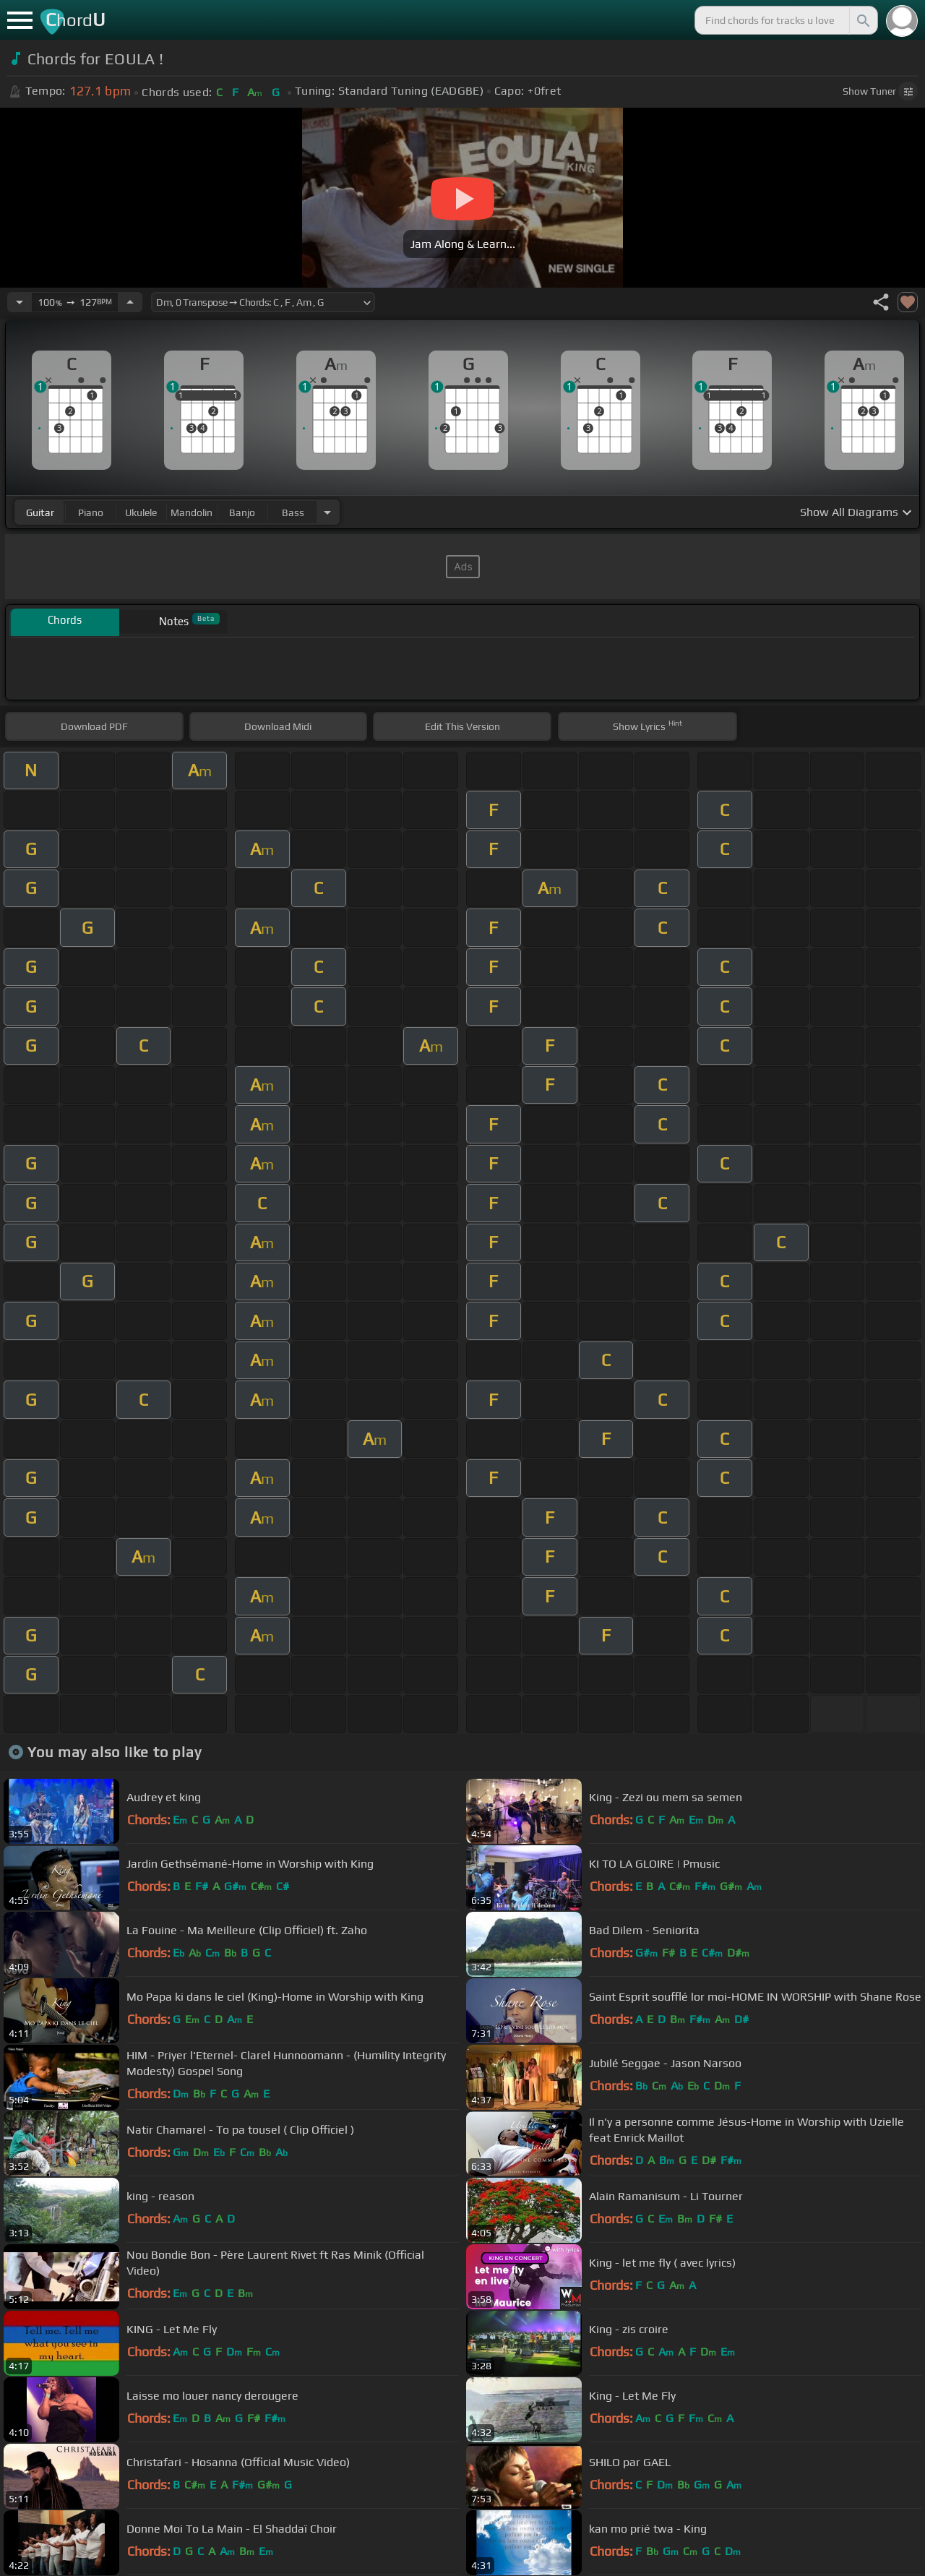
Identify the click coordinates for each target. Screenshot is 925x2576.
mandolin (191, 512)
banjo (242, 512)
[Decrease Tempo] (19, 302)
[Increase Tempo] (130, 302)
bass (293, 512)
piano (90, 512)
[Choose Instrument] (327, 512)
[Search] (862, 20)
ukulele (141, 512)
